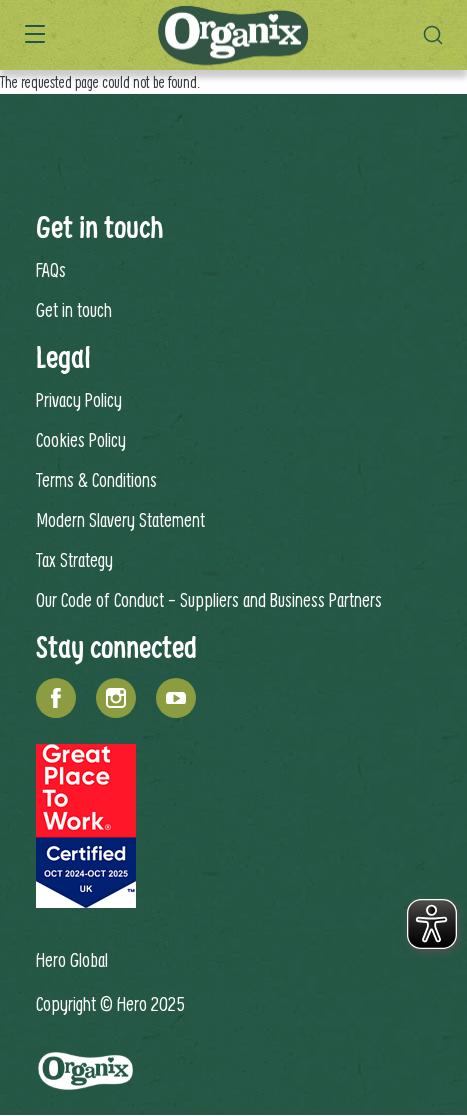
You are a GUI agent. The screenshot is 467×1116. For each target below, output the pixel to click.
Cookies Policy (81, 439)
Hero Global (72, 960)
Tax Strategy (74, 559)
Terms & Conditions (96, 479)
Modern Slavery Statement (120, 519)
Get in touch (74, 309)
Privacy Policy (79, 399)
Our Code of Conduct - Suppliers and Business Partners (209, 599)
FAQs (51, 269)
